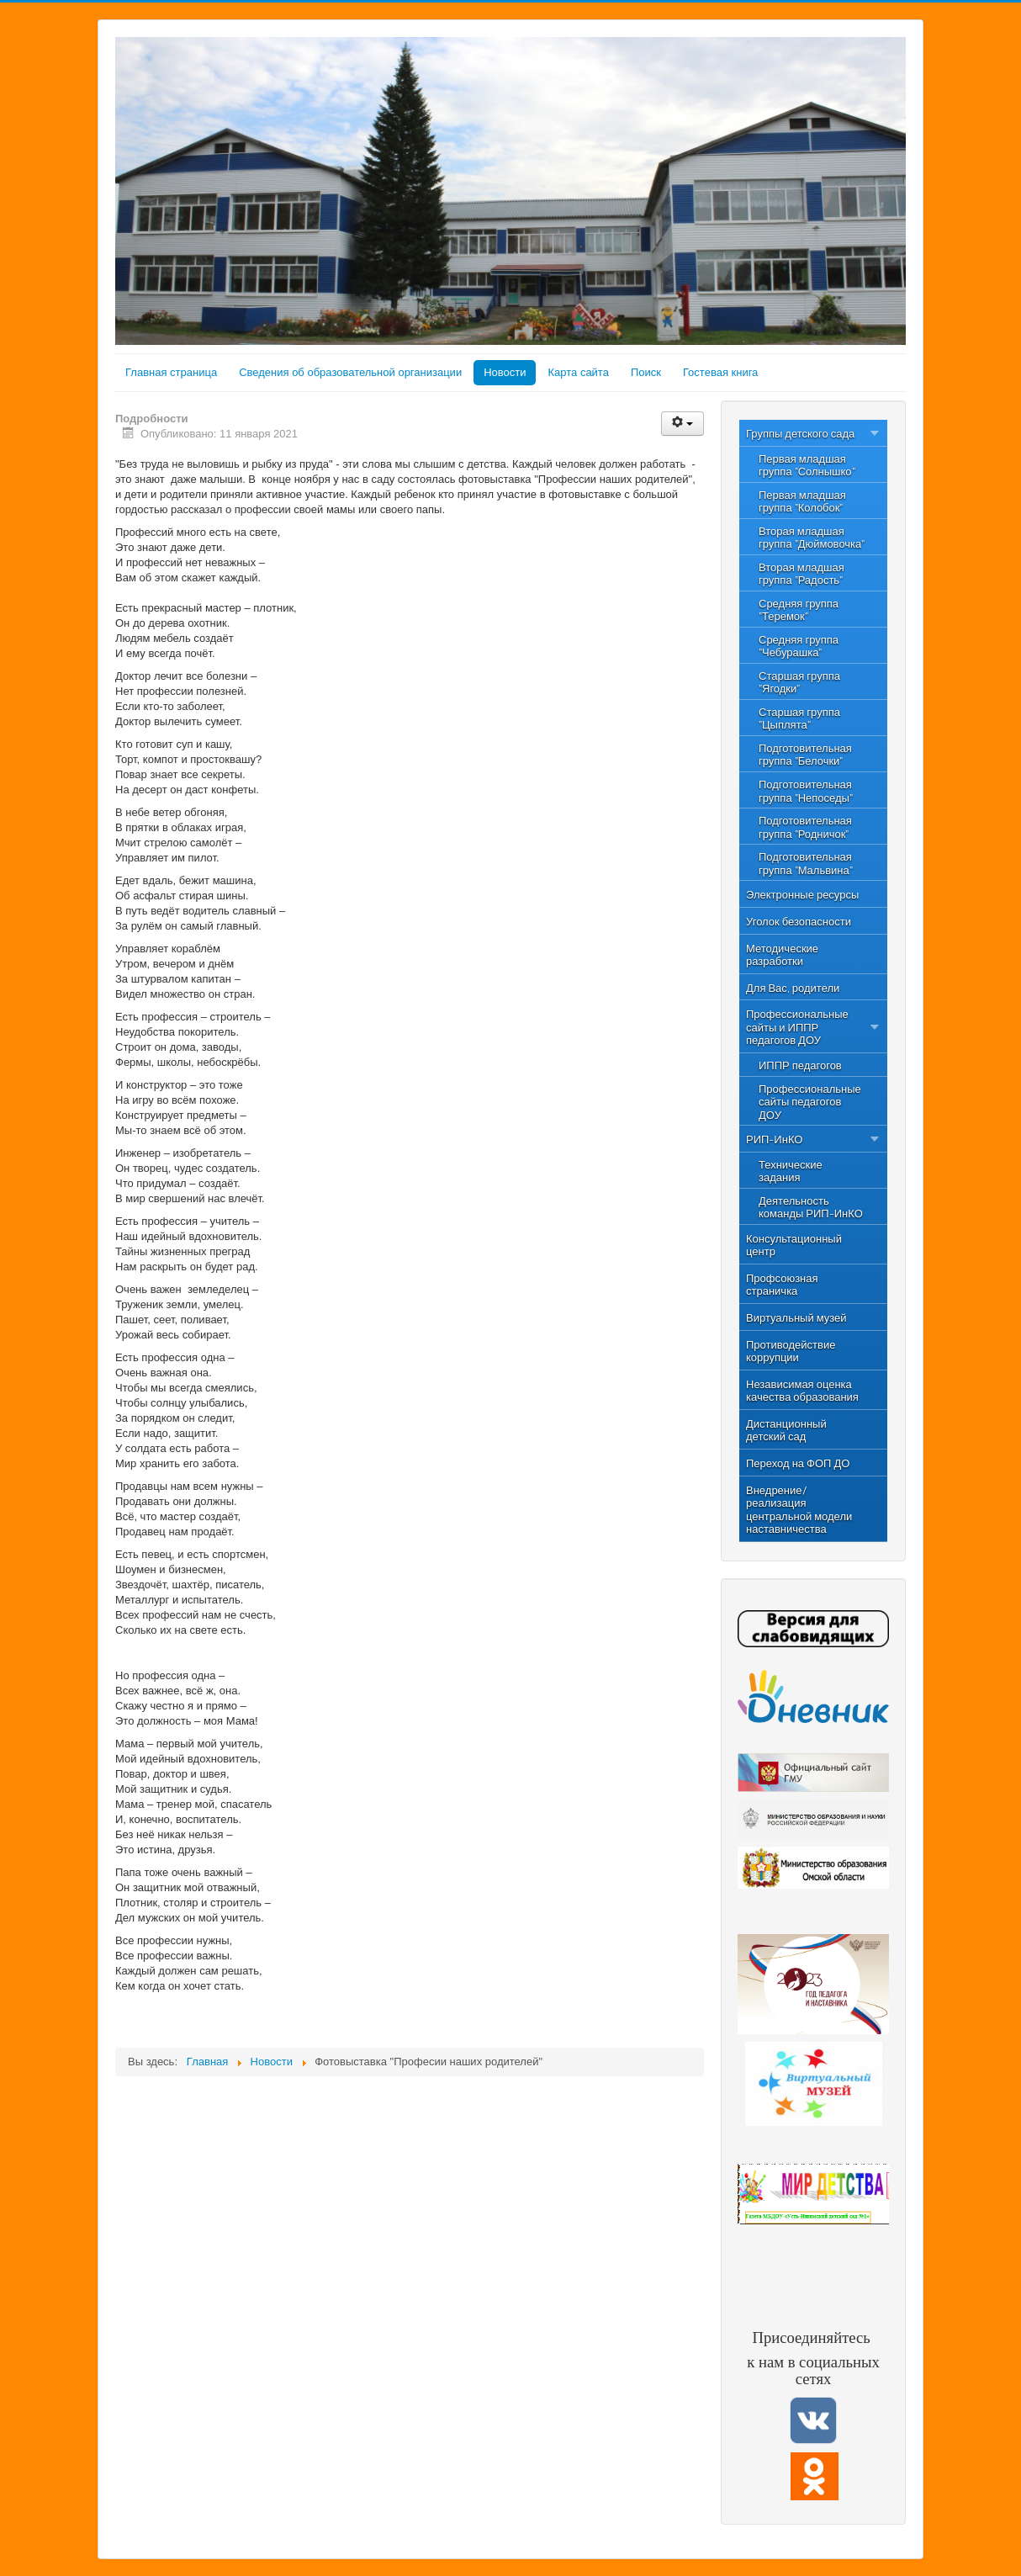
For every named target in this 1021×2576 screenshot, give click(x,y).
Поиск (646, 372)
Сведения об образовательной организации (350, 372)
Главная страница (171, 372)
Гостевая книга (720, 372)
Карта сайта (578, 372)
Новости (505, 372)
